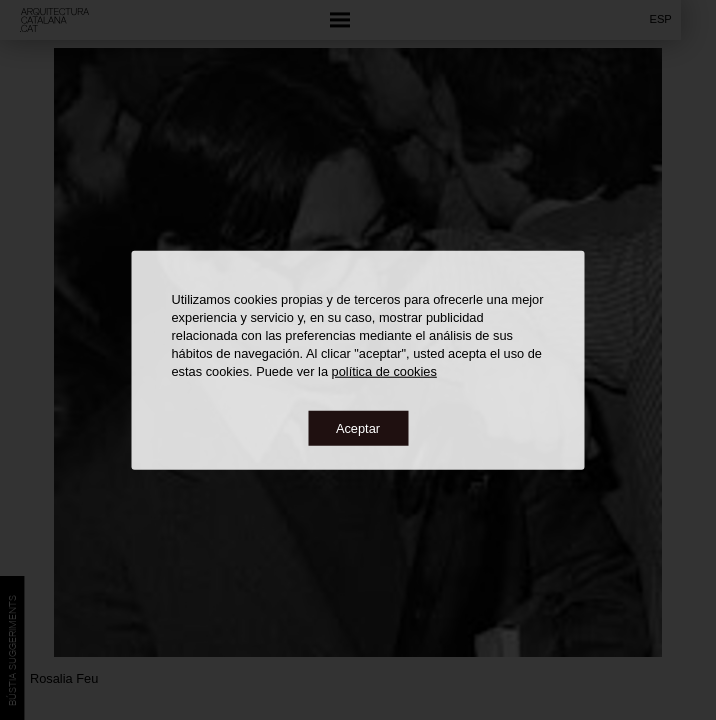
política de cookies (384, 370)
